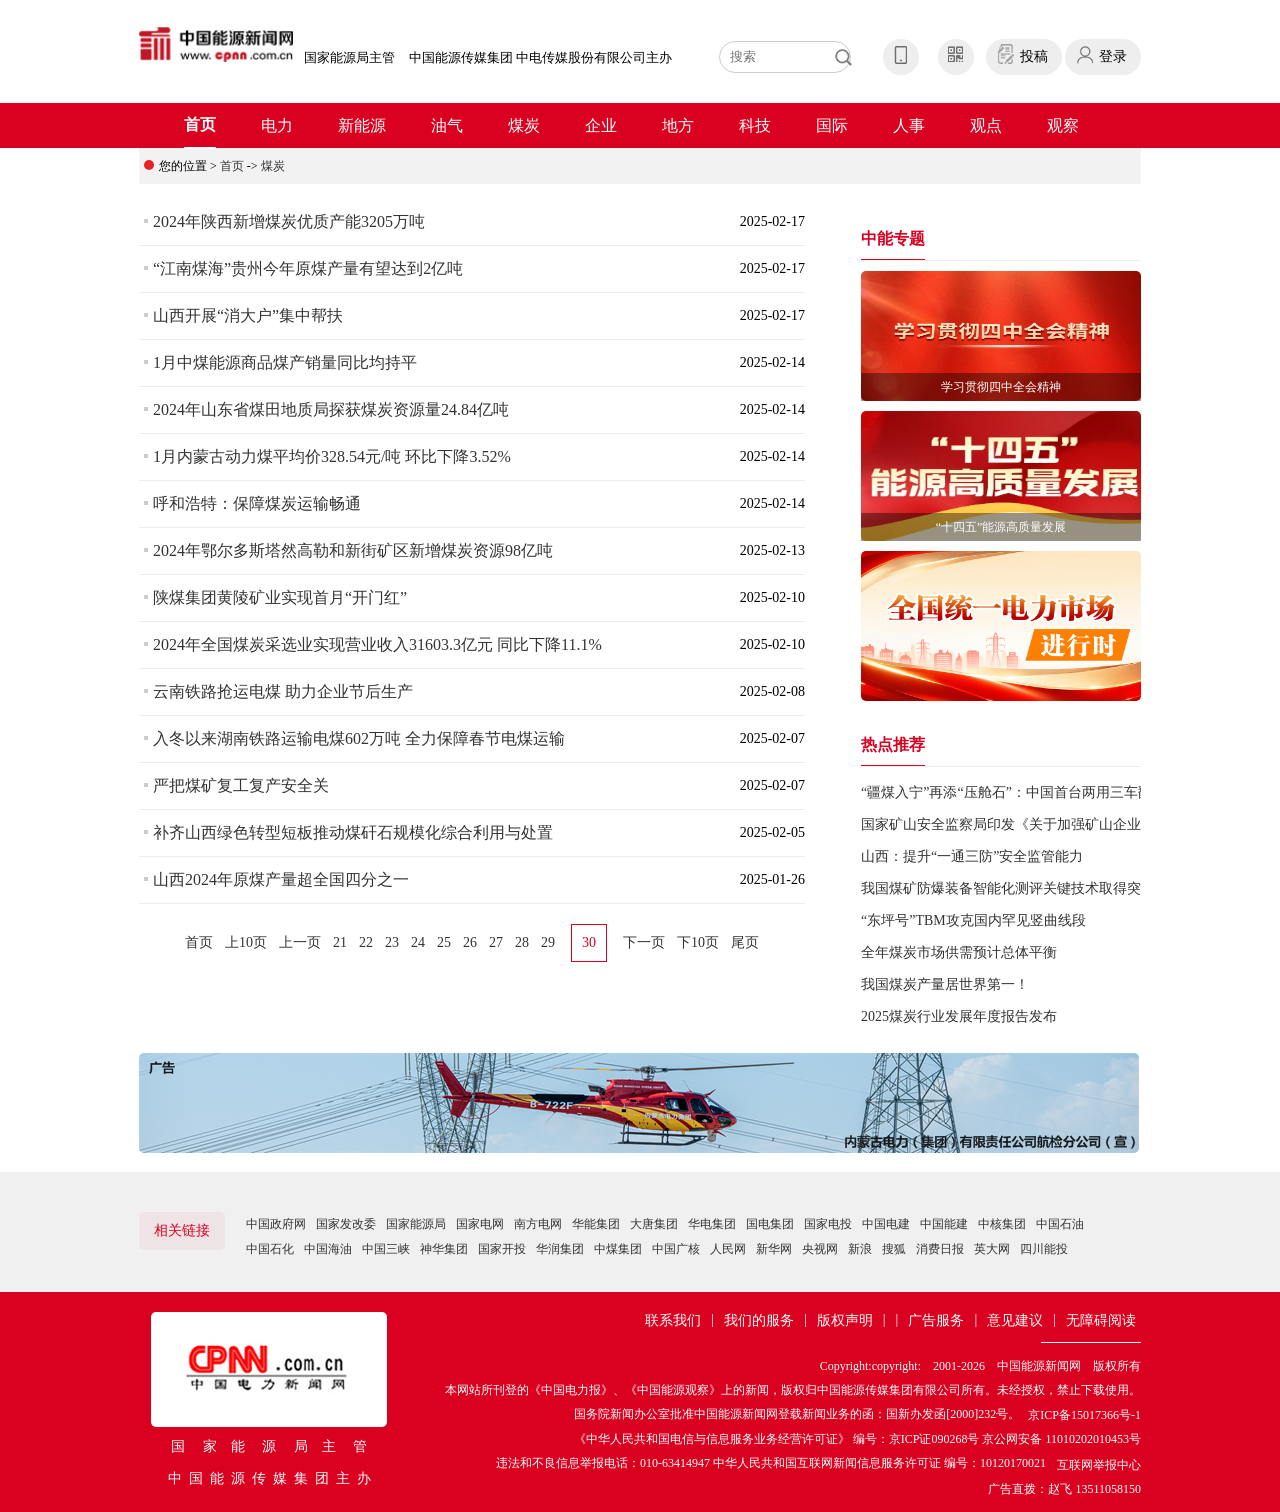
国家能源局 (416, 1224)
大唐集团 (654, 1224)
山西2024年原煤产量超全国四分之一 (281, 879)
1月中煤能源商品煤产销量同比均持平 (285, 362)
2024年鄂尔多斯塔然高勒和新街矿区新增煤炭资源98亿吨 (353, 550)
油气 (447, 125)
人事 (909, 125)
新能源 (362, 125)
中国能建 (944, 1224)
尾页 (745, 942)
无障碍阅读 (1101, 1320)
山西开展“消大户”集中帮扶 (248, 315)
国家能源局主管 (349, 57)
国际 (832, 125)
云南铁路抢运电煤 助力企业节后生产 (283, 691)
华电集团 (712, 1224)
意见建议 (1015, 1320)
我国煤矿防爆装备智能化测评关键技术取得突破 (1008, 888)
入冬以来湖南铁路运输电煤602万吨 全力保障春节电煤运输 (359, 738)
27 (496, 942)
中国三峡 (386, 1249)
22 (366, 942)
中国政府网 (276, 1224)
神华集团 (444, 1249)
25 (444, 942)
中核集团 (1002, 1224)
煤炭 (524, 125)
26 (470, 942)
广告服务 (936, 1320)
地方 (678, 125)
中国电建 (886, 1224)
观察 (1063, 125)
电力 (277, 125)
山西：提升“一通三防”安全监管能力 (972, 856)
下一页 (644, 942)
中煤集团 (618, 1249)
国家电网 (480, 1224)
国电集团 (770, 1224)
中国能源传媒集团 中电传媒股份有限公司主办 (540, 57)
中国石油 (1060, 1224)
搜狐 (894, 1249)
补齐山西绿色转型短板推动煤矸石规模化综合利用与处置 (353, 832)
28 (522, 942)
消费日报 (940, 1249)
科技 (755, 125)
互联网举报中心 (1099, 1465)
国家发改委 (346, 1224)
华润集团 (560, 1249)
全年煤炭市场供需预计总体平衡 (959, 952)
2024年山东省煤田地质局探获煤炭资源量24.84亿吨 (331, 409)
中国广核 (676, 1249)
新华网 (774, 1249)
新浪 (860, 1249)
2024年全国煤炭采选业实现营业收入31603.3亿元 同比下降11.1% (377, 644)
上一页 (300, 942)
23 (392, 942)
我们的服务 (759, 1320)
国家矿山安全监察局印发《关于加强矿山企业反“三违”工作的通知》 (1070, 824)
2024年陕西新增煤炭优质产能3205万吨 (289, 221)
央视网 (820, 1249)
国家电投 (828, 1224)
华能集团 (596, 1224)
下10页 (698, 942)
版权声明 (845, 1320)
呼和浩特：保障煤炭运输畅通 (257, 503)
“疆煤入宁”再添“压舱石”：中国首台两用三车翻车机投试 (1034, 792)
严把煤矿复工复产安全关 (241, 785)
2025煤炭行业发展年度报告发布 (959, 1016)
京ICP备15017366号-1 (1084, 1415)
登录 (1113, 56)
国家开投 (502, 1249)
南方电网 (538, 1224)
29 (548, 942)
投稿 (1034, 56)
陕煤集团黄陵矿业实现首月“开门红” (280, 597)
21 (340, 942)
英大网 (992, 1249)
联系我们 (673, 1320)
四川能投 (1044, 1249)
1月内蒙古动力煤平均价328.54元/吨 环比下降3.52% (332, 456)
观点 (986, 125)
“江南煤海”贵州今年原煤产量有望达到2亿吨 (308, 268)
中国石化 (270, 1249)
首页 (200, 124)
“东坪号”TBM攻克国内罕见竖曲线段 (973, 920)
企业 (601, 125)
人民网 (728, 1249)
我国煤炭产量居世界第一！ (945, 984)
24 (418, 942)
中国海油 (328, 1249)
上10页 (246, 942)
